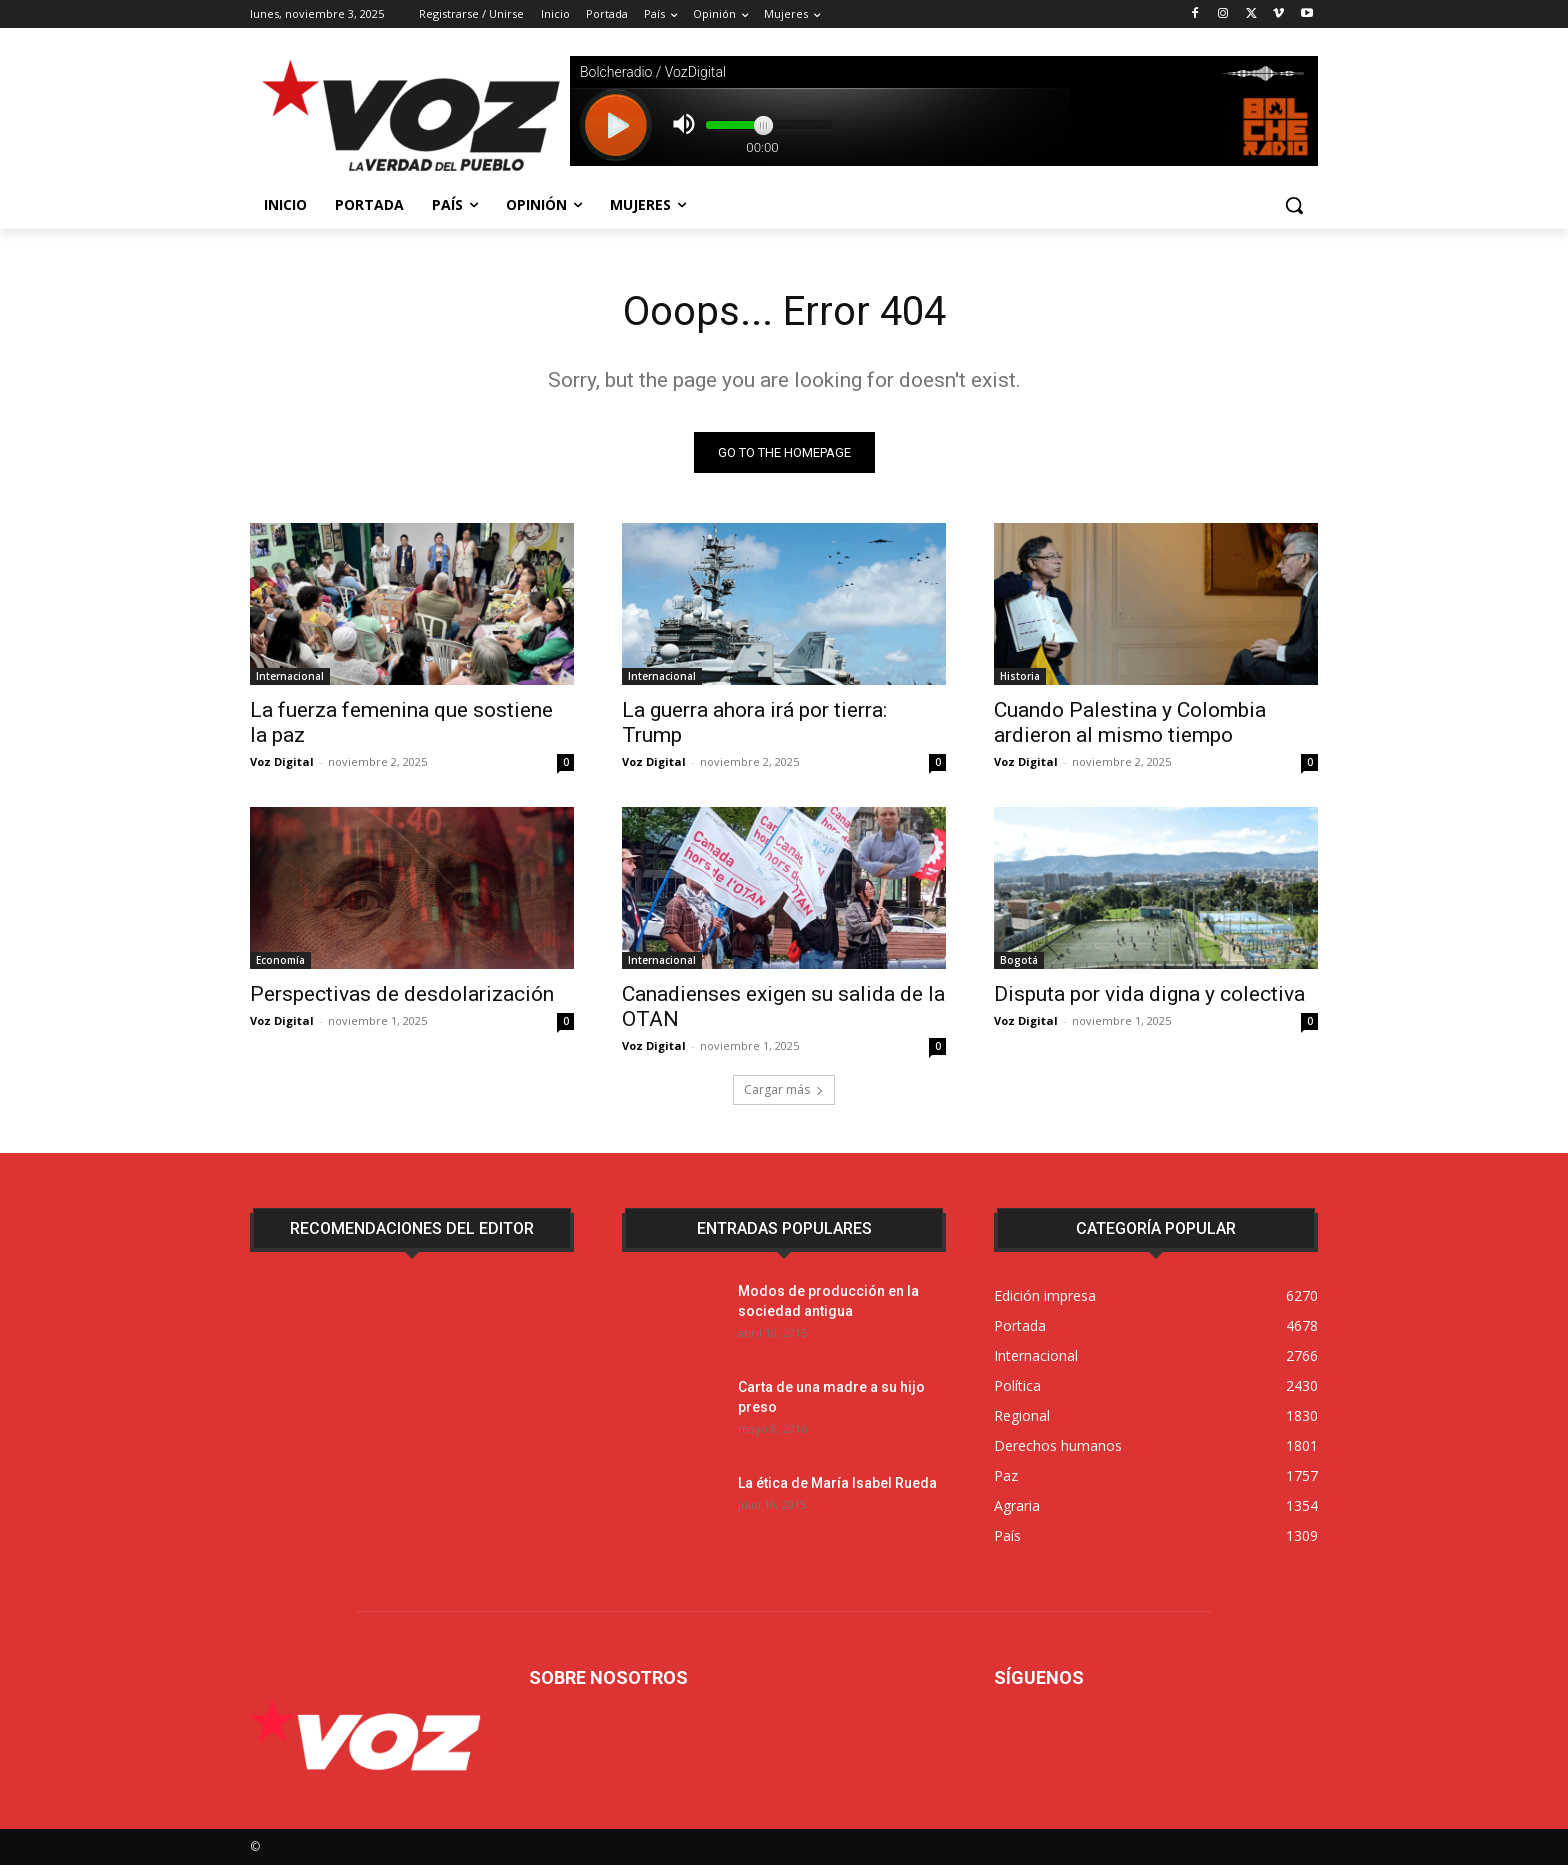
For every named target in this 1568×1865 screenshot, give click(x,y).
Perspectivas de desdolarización (402, 994)
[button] (1294, 205)
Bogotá (1019, 960)
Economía (280, 960)
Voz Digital (282, 761)
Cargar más (784, 1089)
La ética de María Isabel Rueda (837, 1483)
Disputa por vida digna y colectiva (1149, 994)
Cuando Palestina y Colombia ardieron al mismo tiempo (1130, 722)
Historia (1020, 676)
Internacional (290, 676)
